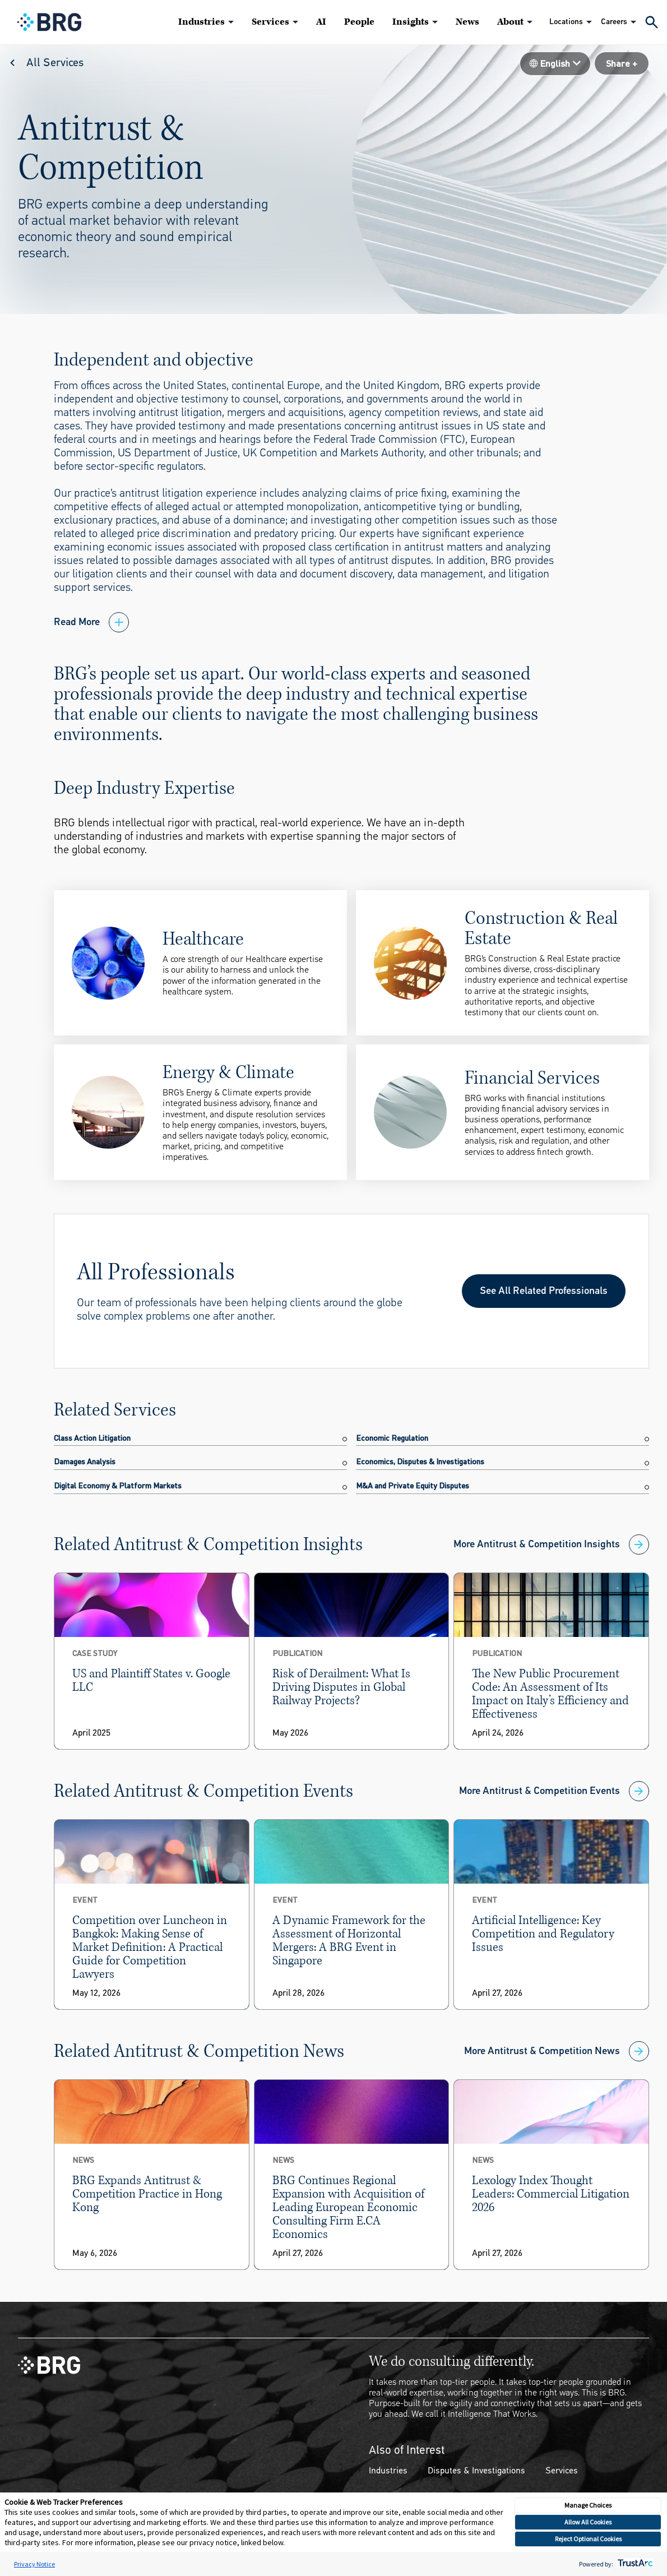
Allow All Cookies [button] (588, 2522)
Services (270, 22)
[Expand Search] (651, 22)
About (510, 22)
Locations (566, 21)
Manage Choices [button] (588, 2505)
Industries (201, 22)
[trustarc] (634, 2563)
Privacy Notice (34, 2564)
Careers (614, 21)
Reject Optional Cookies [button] (588, 2539)
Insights (410, 22)
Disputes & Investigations (476, 2470)
